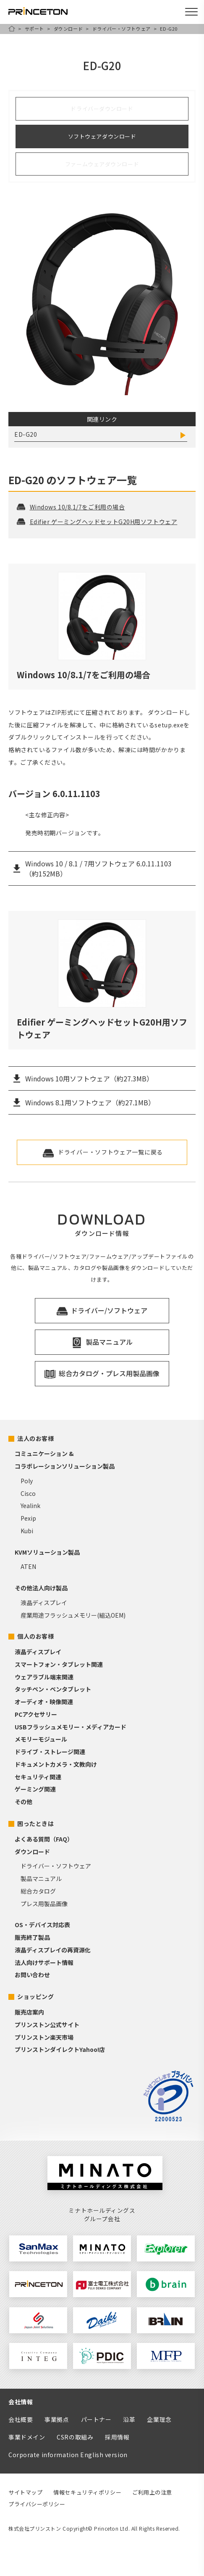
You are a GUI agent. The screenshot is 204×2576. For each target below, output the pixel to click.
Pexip (28, 1518)
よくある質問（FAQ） (44, 1839)
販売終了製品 (32, 1937)
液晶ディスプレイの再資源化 (53, 1950)
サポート (34, 28)
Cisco (28, 1493)
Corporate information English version (68, 2454)
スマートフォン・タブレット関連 (59, 1664)
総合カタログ (38, 1891)
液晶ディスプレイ (44, 1602)
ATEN (28, 1566)
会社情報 (20, 2402)
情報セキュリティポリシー (87, 2492)
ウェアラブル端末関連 (44, 1677)
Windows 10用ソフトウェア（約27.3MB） (89, 1078)
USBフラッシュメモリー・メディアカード (70, 1727)
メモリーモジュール (41, 1739)
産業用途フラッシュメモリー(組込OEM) (73, 1615)
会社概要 (20, 2419)
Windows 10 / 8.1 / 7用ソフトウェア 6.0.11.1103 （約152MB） (98, 868)
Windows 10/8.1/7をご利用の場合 (71, 507)
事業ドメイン (26, 2437)
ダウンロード (68, 28)
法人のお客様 (35, 1438)
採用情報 (117, 2437)
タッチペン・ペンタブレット (53, 1689)
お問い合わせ (32, 1974)
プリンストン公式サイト (47, 2024)
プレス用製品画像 (44, 1903)
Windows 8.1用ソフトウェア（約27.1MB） (90, 1102)
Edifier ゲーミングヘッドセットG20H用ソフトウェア (97, 521)
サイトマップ (25, 2492)
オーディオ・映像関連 (44, 1701)
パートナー (96, 2419)
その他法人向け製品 (41, 1588)
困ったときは (35, 1823)
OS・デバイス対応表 (42, 1924)
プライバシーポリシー (36, 2504)
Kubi (27, 1531)
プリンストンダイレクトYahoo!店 (60, 2049)
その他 (23, 1801)
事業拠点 (56, 2419)
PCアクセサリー (36, 1714)
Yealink (30, 1505)
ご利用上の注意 (152, 2492)
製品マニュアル (41, 1878)
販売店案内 (29, 2012)
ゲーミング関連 (35, 1789)
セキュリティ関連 (38, 1777)
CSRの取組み (75, 2437)
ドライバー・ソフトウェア (121, 28)
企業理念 (159, 2419)
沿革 (129, 2419)
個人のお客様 (35, 1636)
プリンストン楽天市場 (44, 2037)
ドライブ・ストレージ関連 (50, 1751)
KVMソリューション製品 (47, 1552)
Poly (27, 1481)
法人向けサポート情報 (44, 1962)
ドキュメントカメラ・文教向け (56, 1764)
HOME (11, 28)
